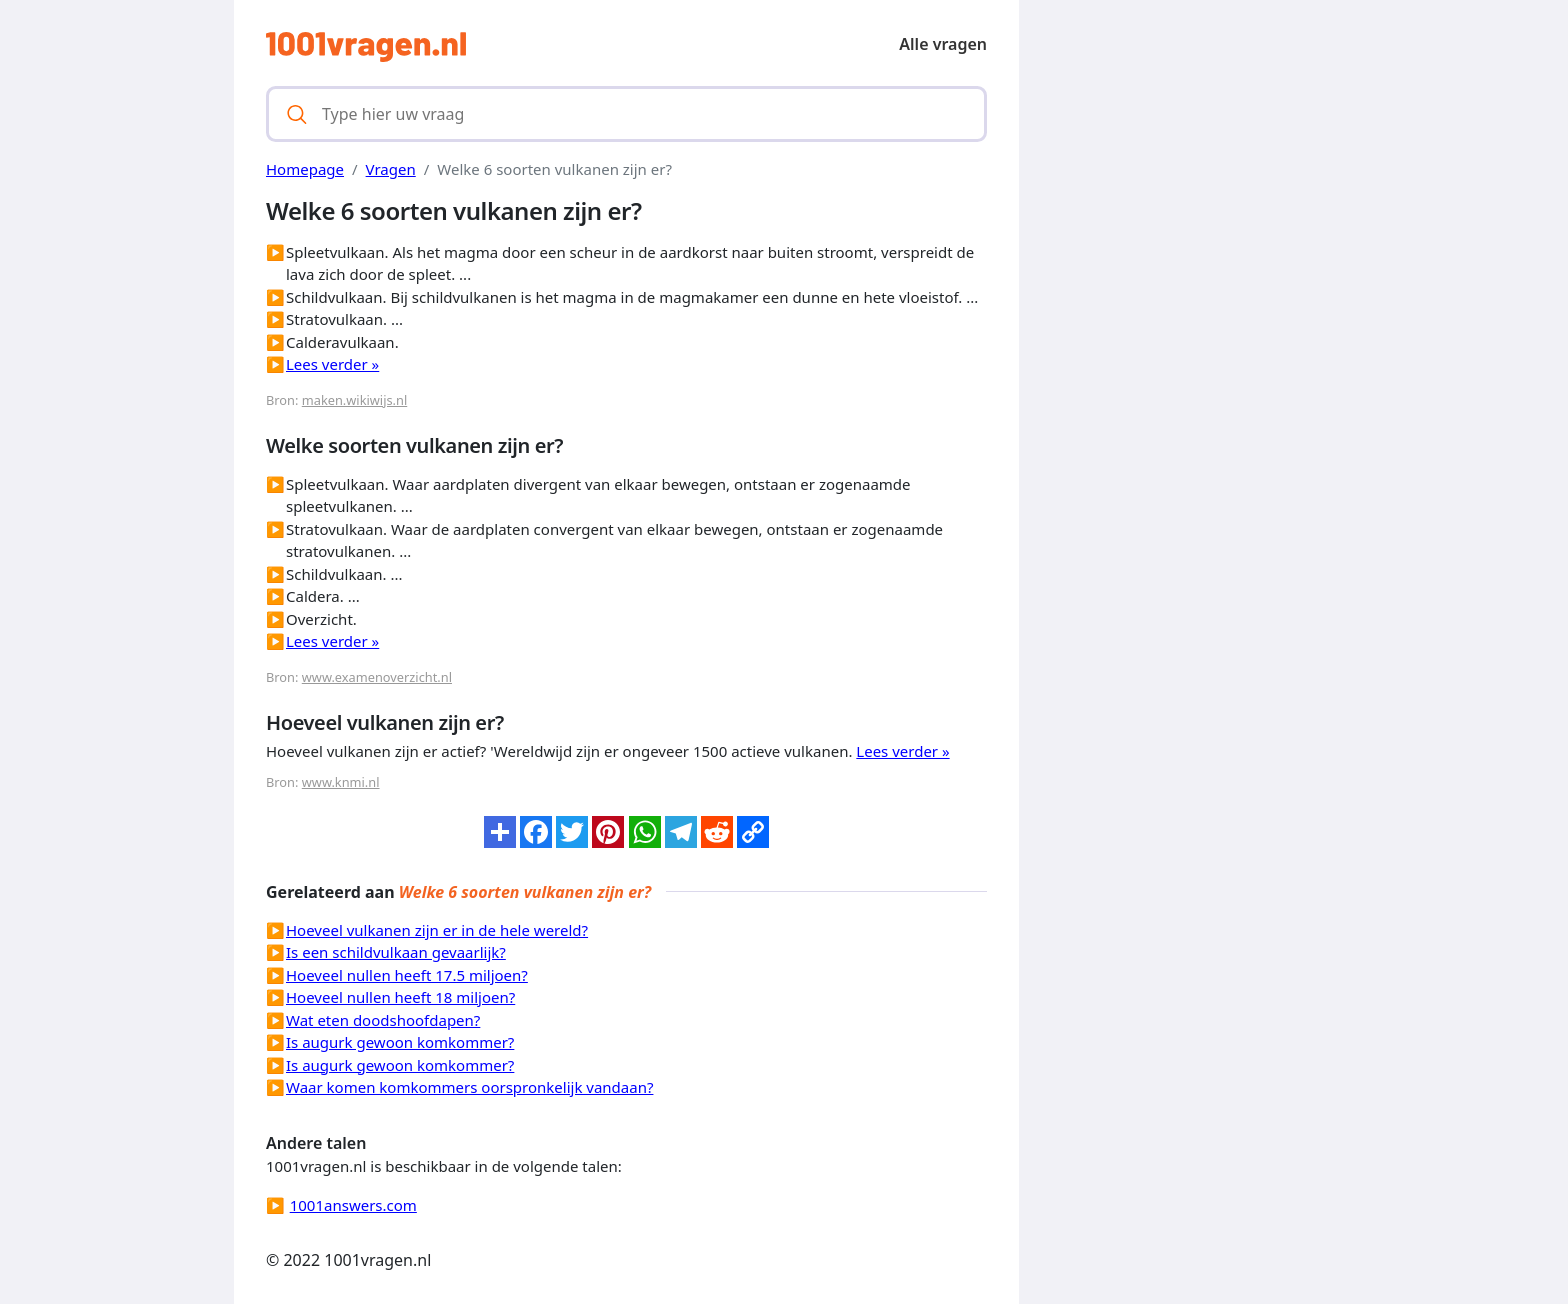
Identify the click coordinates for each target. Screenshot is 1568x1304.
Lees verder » (332, 364)
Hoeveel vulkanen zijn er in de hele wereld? (437, 930)
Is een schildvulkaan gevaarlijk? (396, 952)
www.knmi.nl (341, 782)
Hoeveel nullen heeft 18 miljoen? (400, 997)
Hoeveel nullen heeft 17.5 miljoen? (407, 975)
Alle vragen (943, 44)
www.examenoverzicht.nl (377, 677)
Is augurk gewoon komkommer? (400, 1042)
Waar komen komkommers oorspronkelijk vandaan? (469, 1087)
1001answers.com (353, 1205)
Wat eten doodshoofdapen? (383, 1020)
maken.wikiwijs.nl (354, 400)
